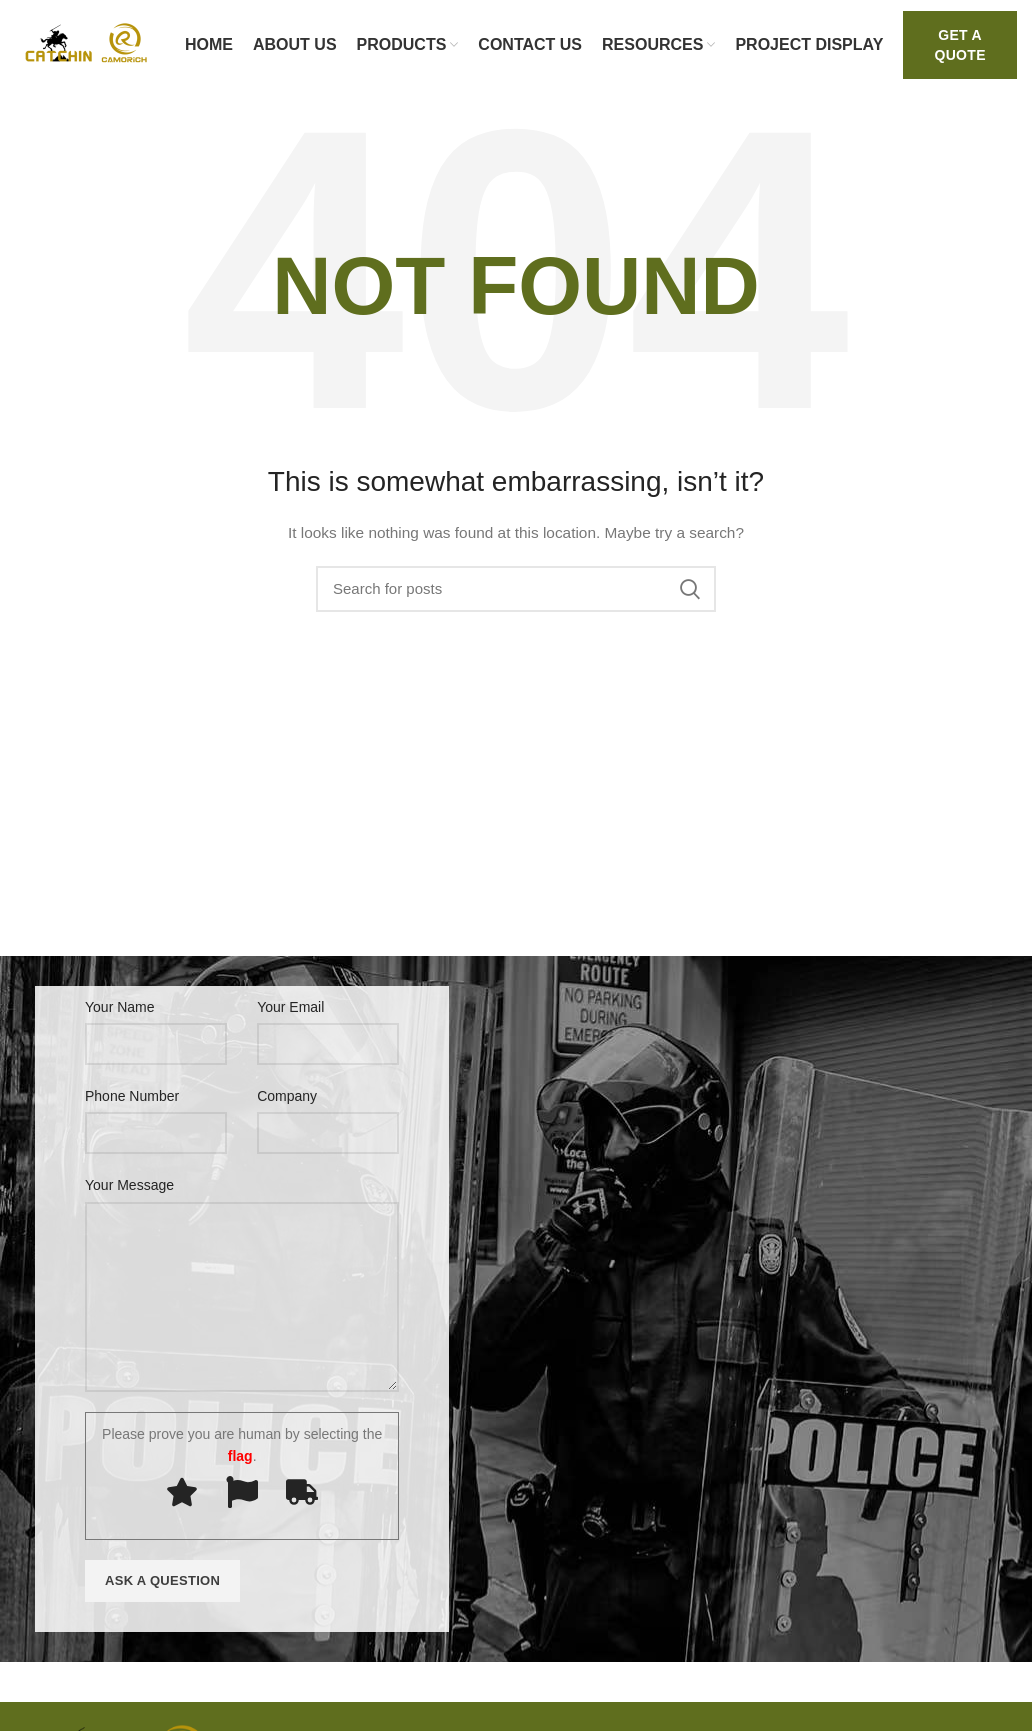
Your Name (120, 1007)
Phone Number (132, 1096)
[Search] (516, 589)
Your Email (290, 1007)
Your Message (129, 1185)
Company (287, 1096)
